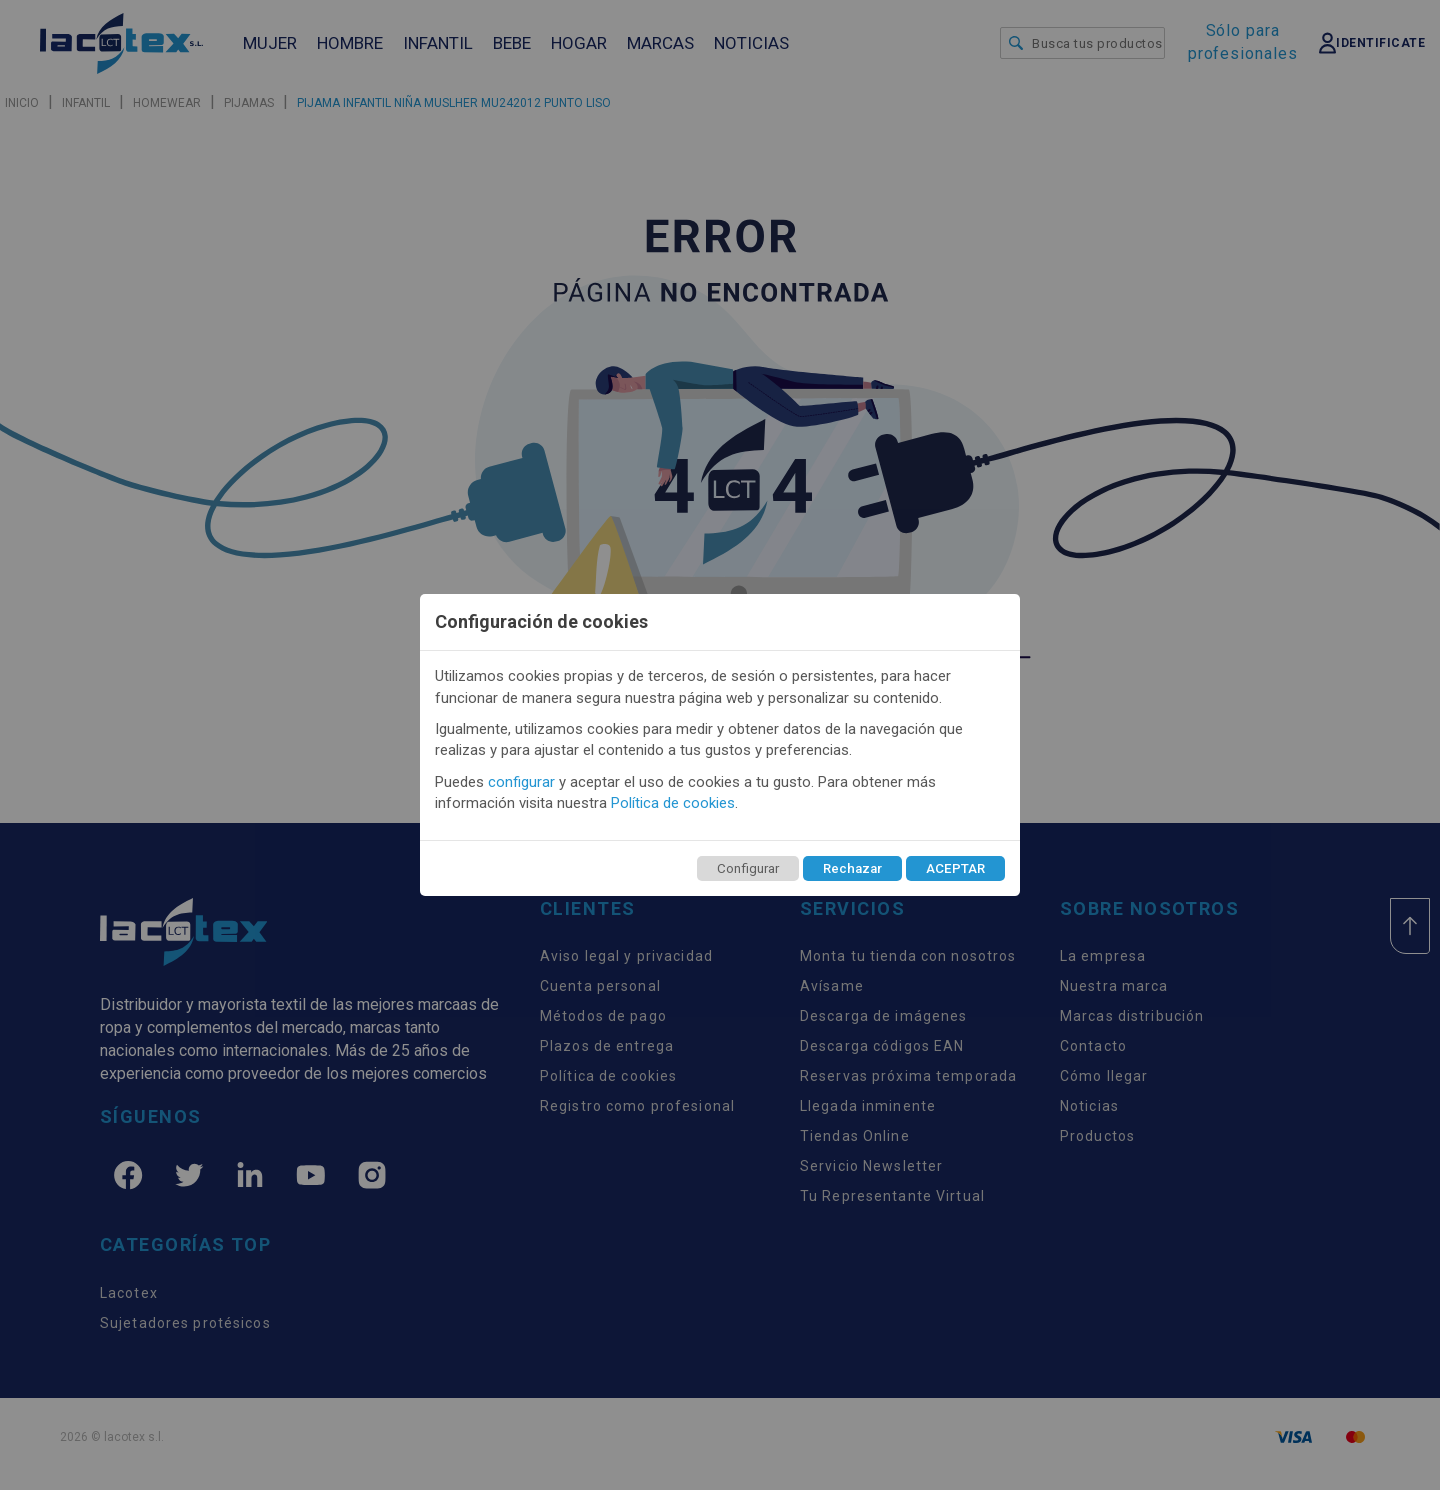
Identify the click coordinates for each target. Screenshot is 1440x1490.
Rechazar (852, 868)
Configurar (748, 868)
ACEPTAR (955, 868)
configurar (521, 782)
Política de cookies (673, 803)
